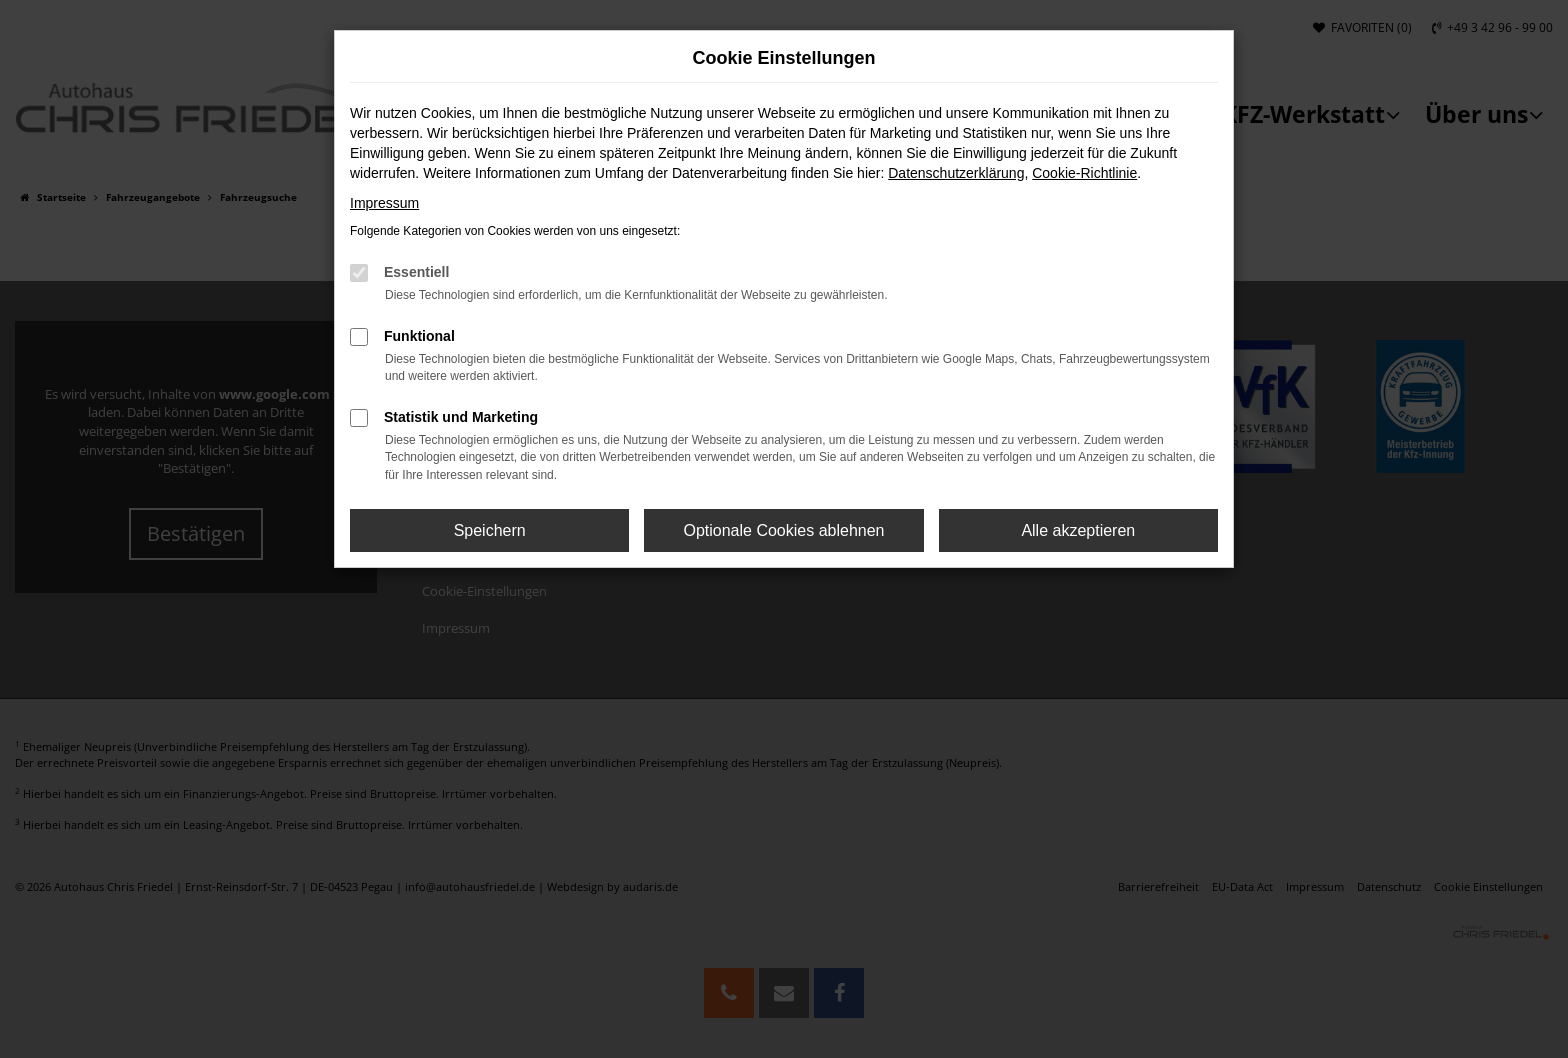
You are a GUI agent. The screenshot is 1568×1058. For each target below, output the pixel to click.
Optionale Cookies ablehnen (783, 530)
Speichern (490, 530)
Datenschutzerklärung (956, 173)
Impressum (384, 203)
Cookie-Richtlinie (1084, 173)
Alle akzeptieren (1078, 530)
